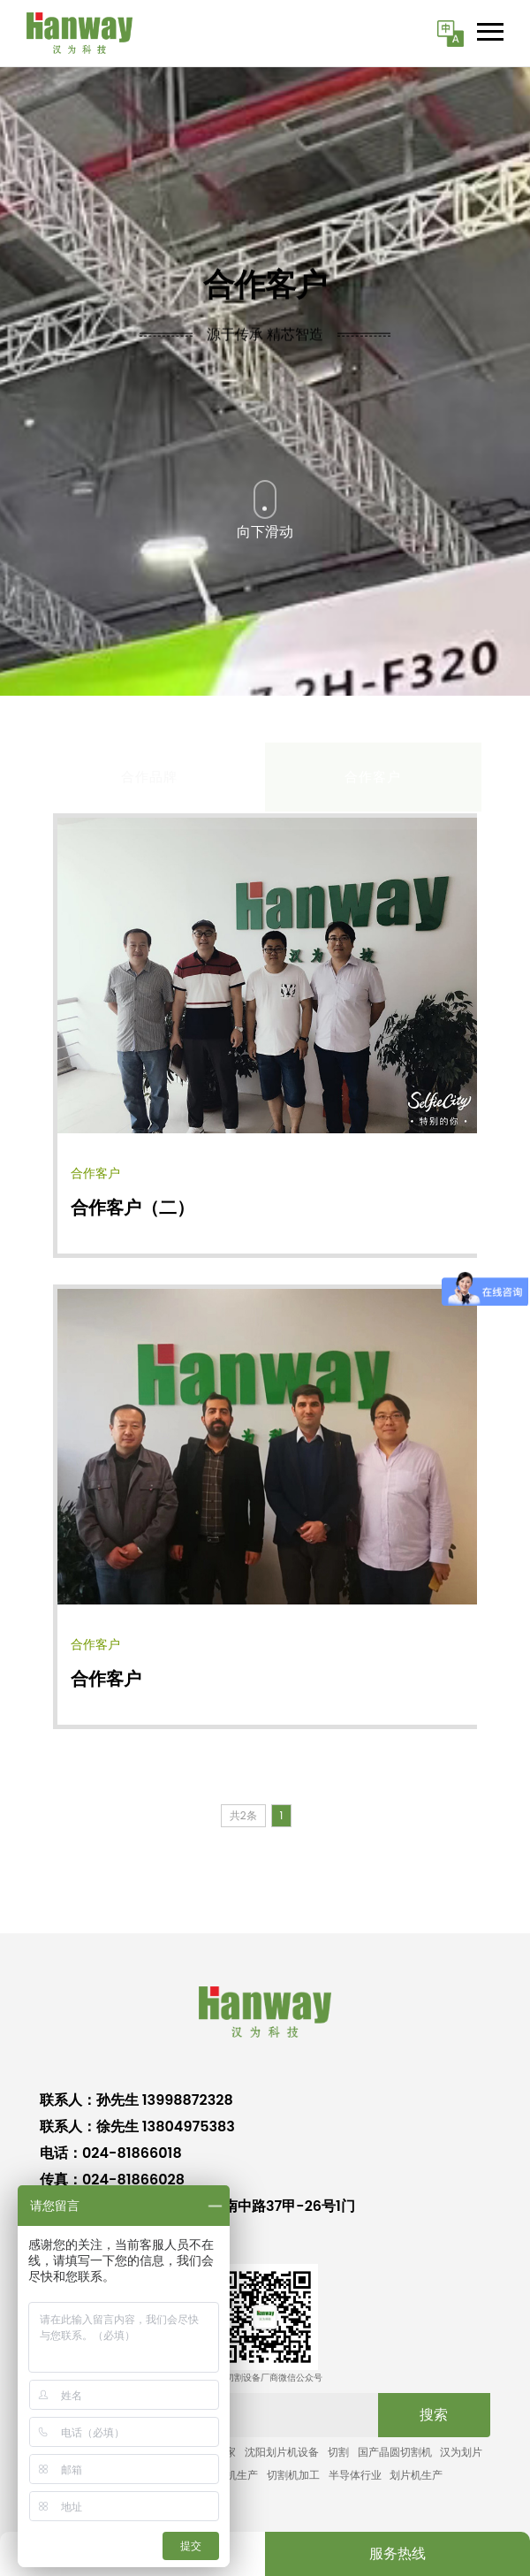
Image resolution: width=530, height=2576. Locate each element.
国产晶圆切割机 (395, 2451)
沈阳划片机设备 (282, 2451)
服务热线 (397, 2553)
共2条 (243, 1815)
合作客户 (106, 1678)
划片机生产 (416, 2474)
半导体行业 (355, 2474)
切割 (338, 2451)
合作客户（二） (132, 1207)
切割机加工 (293, 2474)
